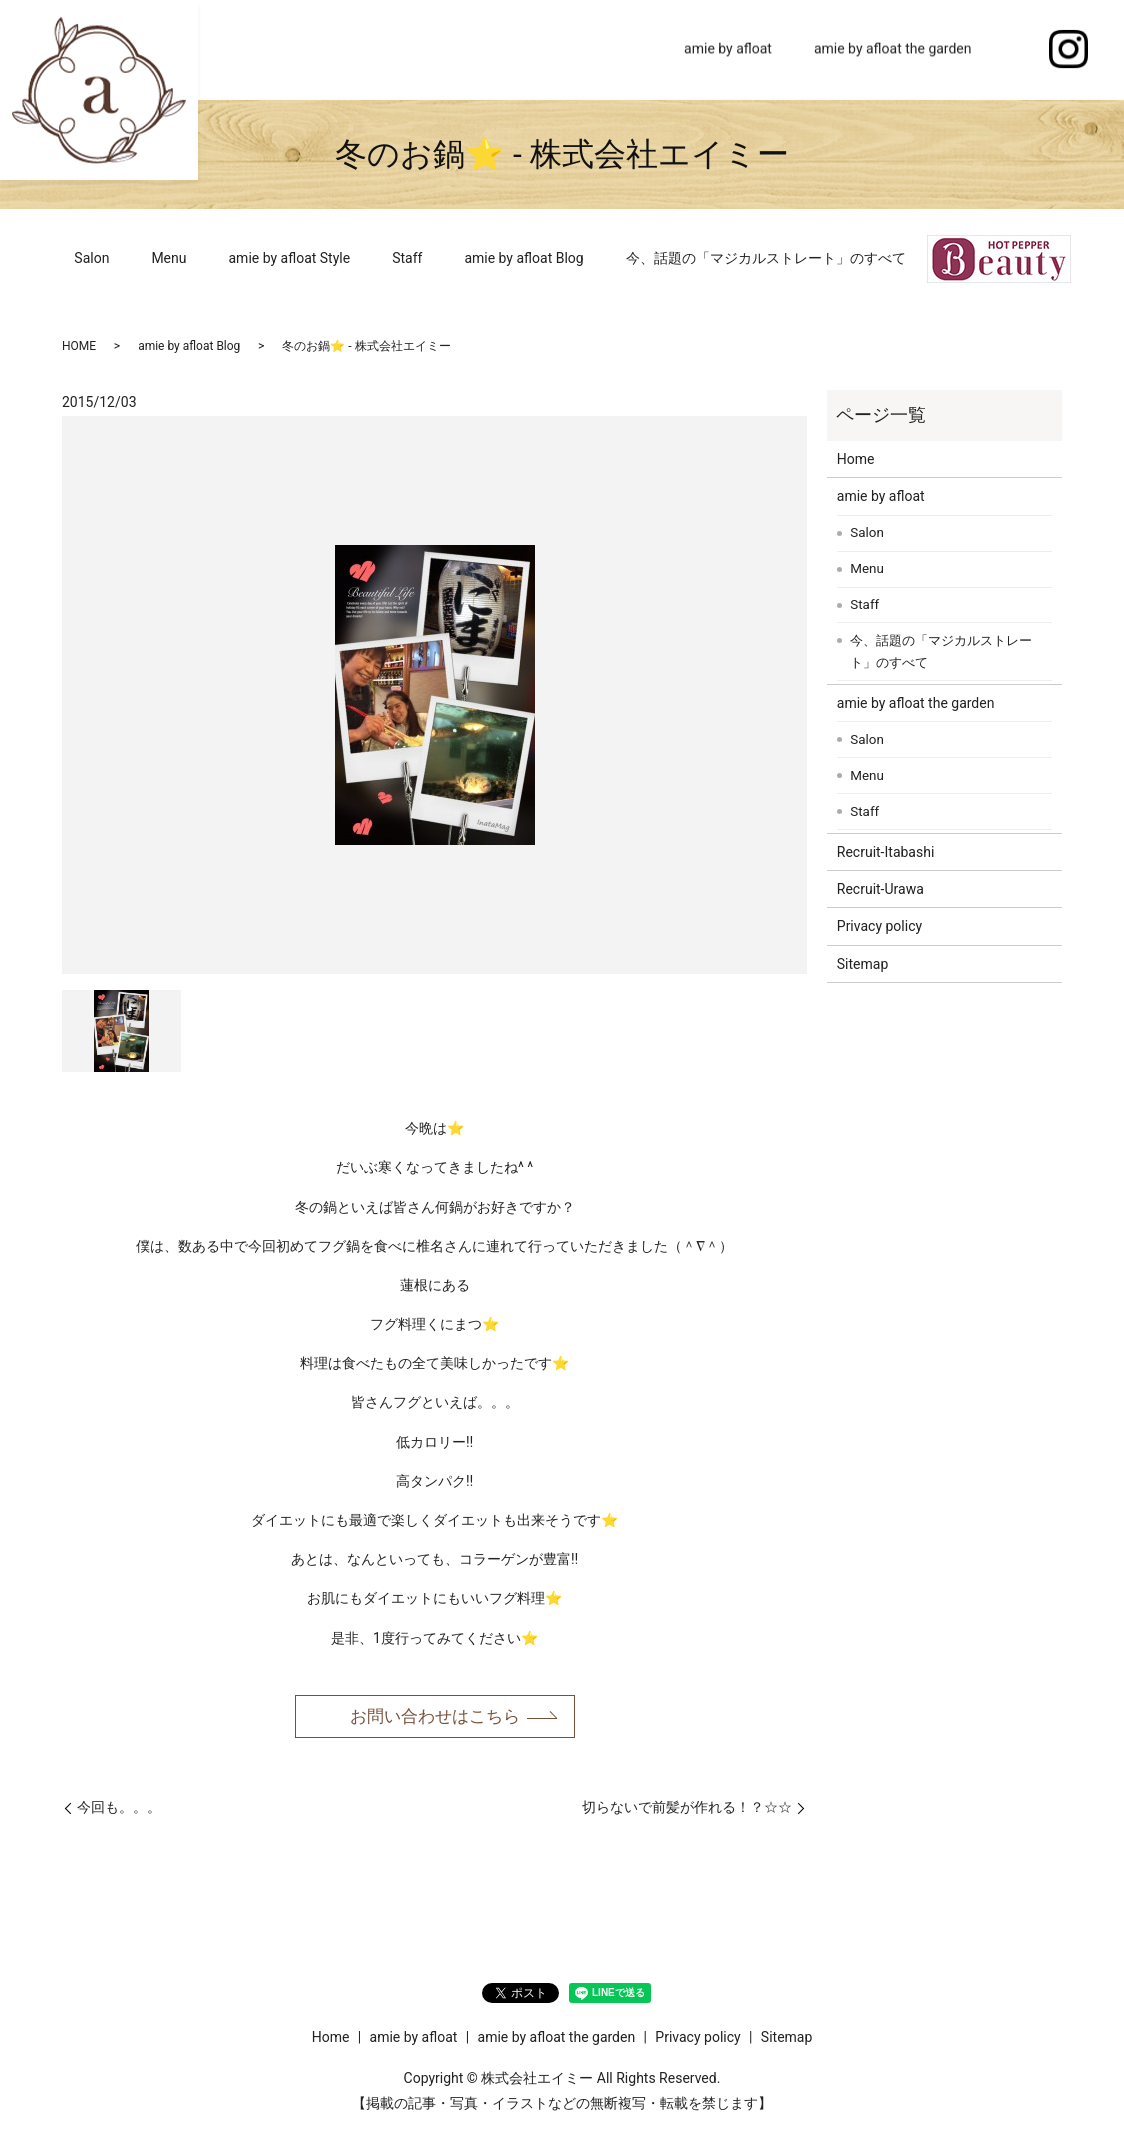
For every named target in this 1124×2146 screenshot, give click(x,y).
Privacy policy (879, 926)
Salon (91, 258)
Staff (407, 258)
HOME (79, 346)
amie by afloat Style (290, 258)
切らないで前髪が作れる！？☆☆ (687, 1809)
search (1014, 50)
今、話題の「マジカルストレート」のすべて (766, 258)
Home (623, 49)
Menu (168, 258)
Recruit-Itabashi (886, 852)
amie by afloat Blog (523, 258)
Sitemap (862, 964)
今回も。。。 (119, 1809)
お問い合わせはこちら (435, 1716)
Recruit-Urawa (880, 889)
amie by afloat (728, 49)
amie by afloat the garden (893, 49)
